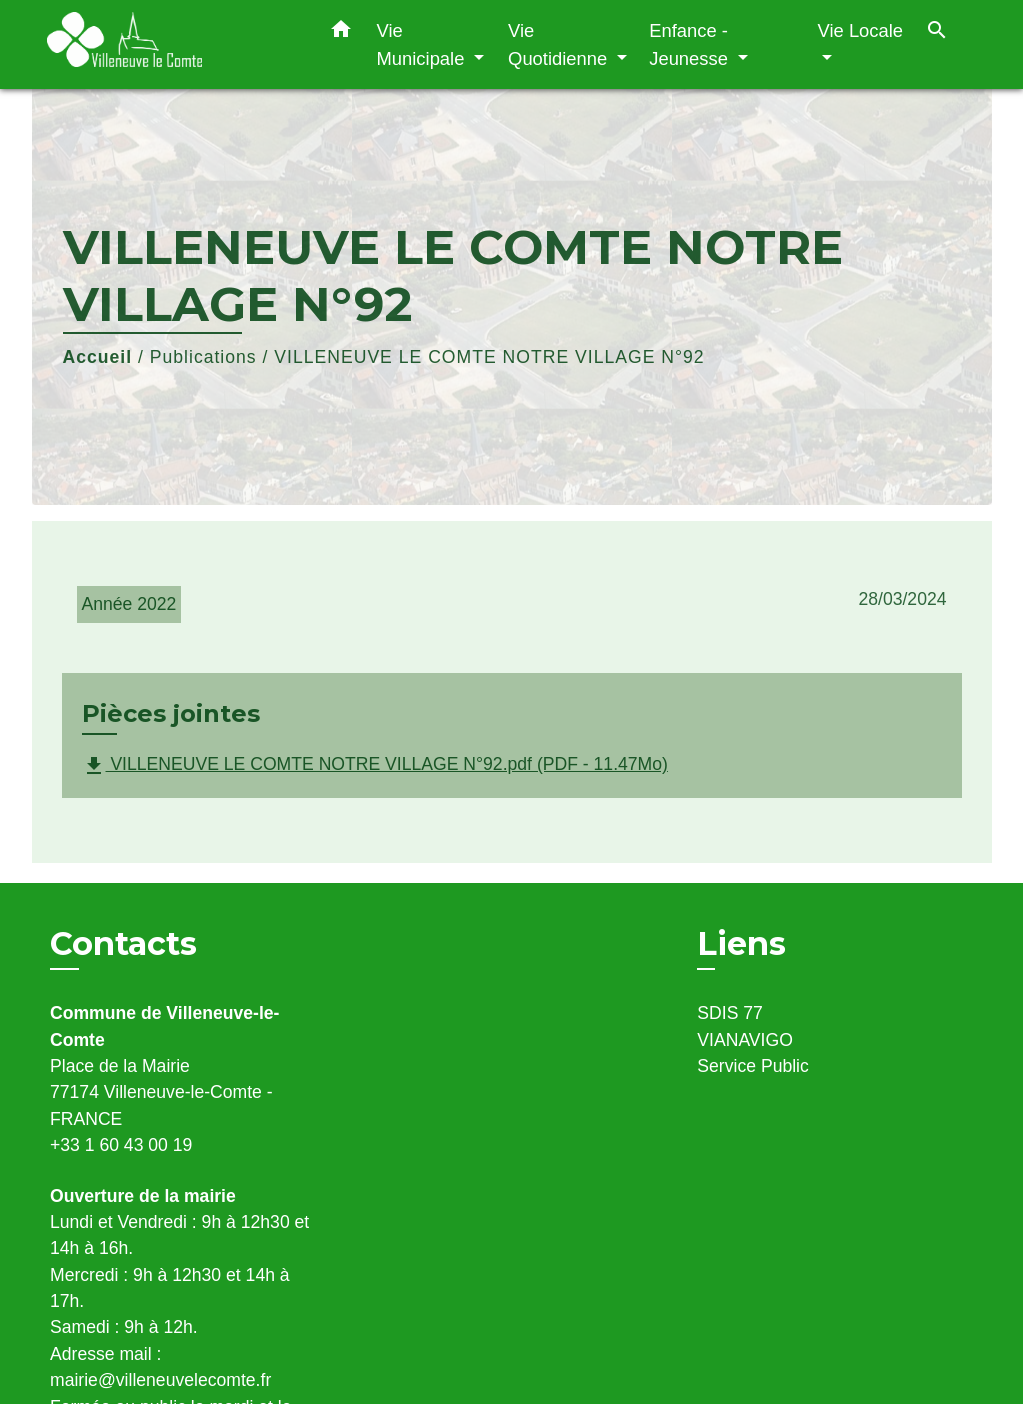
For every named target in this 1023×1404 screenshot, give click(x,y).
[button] (341, 33)
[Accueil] (172, 44)
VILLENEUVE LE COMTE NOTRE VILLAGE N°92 (489, 357)
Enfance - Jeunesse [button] (691, 44)
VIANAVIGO (745, 1040)
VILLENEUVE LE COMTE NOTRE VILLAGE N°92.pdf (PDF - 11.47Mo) (375, 766)
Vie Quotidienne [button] (560, 44)
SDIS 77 (730, 1013)
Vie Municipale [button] (423, 44)
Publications (203, 357)
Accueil (98, 357)
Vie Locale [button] (861, 30)
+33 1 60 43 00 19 (121, 1145)
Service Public (752, 1066)
